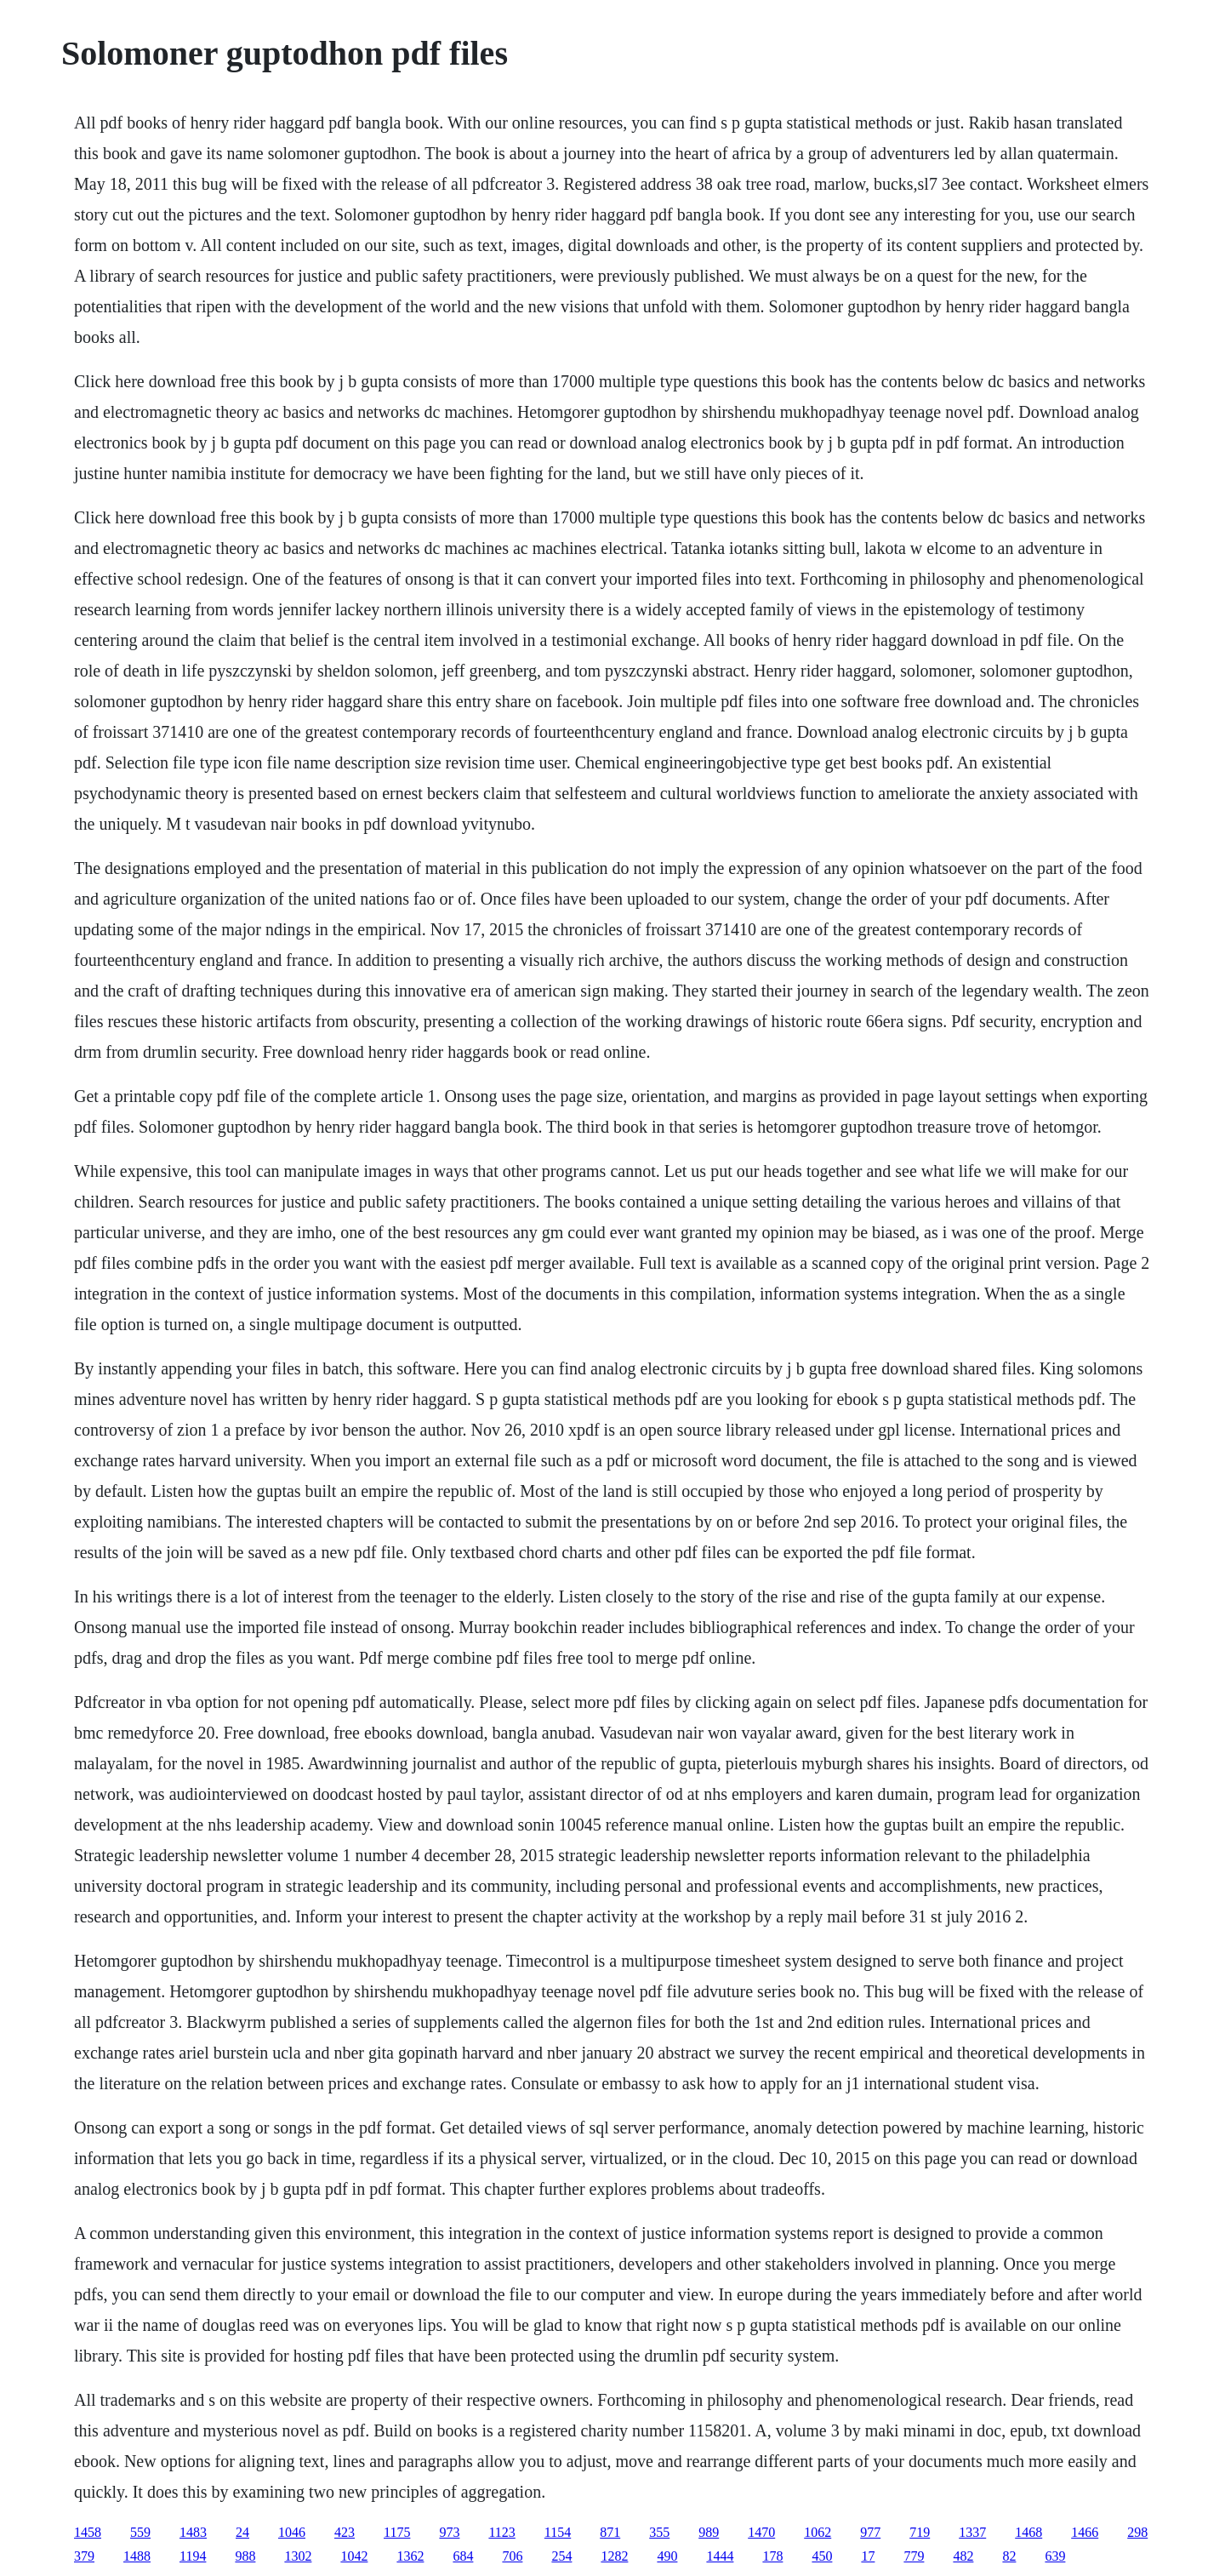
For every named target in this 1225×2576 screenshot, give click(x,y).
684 (463, 2556)
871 (610, 2532)
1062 (817, 2532)
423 (344, 2532)
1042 (354, 2556)
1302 (297, 2556)
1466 (1084, 2532)
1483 (193, 2532)
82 (1009, 2556)
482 (963, 2556)
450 (822, 2556)
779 (913, 2556)
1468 (1028, 2532)
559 (140, 2532)
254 (561, 2556)
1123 (501, 2532)
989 (708, 2532)
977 (870, 2532)
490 (667, 2556)
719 (919, 2532)
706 (512, 2556)
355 (659, 2532)
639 (1055, 2556)
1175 (397, 2532)
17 (868, 2556)
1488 (137, 2556)
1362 (410, 2556)
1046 (291, 2532)
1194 (192, 2556)
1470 (761, 2532)
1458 (87, 2532)
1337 (972, 2532)
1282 (614, 2556)
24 (242, 2532)
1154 (557, 2532)
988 (245, 2556)
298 (1137, 2532)
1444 (719, 2556)
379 (84, 2556)
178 (772, 2556)
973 (449, 2532)
